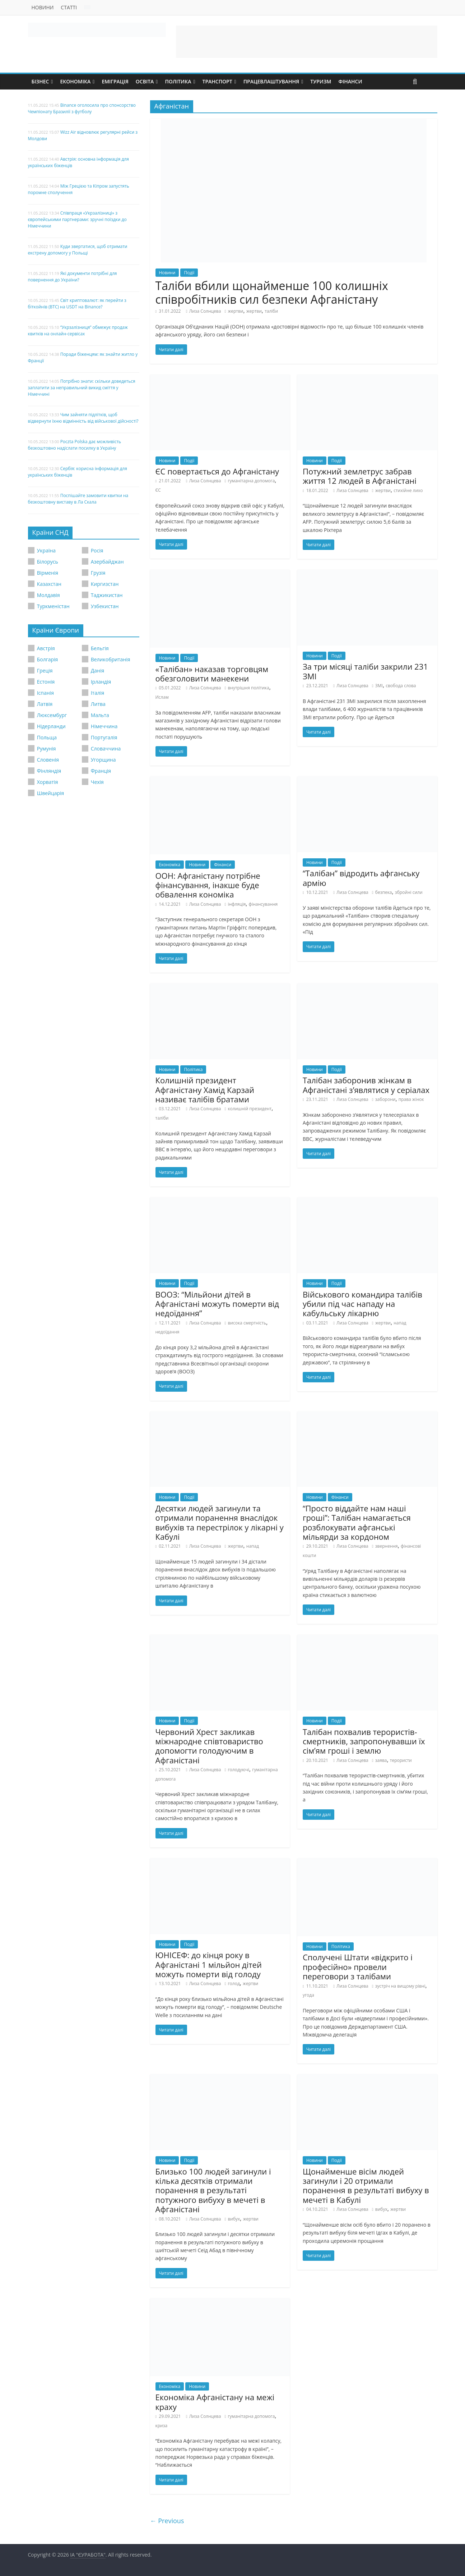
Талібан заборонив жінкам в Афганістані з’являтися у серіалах (366, 1085)
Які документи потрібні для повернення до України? (72, 276)
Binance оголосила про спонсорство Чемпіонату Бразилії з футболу (82, 108)
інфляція (237, 904)
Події (189, 273)
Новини (43, 7)
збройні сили (409, 892)
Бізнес (40, 81)
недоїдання (167, 1332)
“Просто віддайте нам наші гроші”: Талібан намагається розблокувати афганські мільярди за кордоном (357, 1522)
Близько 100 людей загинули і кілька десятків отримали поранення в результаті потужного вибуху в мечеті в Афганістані (213, 2190)
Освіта (145, 81)
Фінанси (350, 81)
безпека (383, 892)
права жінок (411, 1099)
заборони (385, 1099)
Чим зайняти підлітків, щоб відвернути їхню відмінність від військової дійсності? (83, 418)
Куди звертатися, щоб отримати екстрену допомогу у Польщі (77, 249)
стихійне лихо (408, 490)
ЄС (158, 490)
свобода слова (401, 686)
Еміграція (115, 81)
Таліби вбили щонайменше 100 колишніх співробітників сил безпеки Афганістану (271, 292)
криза (161, 2426)
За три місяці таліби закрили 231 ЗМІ (365, 671)
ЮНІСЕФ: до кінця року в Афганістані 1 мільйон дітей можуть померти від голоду (208, 1964)
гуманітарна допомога (251, 481)
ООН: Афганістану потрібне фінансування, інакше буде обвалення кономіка (207, 885)
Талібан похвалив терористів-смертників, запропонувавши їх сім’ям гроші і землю (364, 1741)
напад (400, 1323)
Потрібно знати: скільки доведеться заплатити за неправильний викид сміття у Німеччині (81, 387)
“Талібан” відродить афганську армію (361, 878)
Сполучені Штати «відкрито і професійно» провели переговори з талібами (358, 1967)
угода (308, 1995)
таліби (271, 311)
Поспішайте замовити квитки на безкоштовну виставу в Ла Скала (78, 498)
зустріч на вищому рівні (400, 1986)
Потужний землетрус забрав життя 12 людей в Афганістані (360, 476)
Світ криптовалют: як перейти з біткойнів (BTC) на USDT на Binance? (77, 303)
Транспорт (217, 81)
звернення (386, 1546)
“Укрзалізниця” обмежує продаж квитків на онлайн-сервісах (78, 330)
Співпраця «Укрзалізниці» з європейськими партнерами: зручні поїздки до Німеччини (77, 219)
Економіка (75, 81)
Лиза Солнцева (205, 311)
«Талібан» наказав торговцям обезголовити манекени (212, 673)
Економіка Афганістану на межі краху (215, 2402)
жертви (235, 311)
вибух (234, 2219)
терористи (401, 1760)
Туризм (320, 81)
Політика (178, 81)
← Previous (167, 2520)
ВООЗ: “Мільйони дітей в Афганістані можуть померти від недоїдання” (217, 1304)
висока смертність (247, 1323)
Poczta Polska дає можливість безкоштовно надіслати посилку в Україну (74, 444)
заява (381, 1760)
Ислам (162, 697)
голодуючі (238, 1770)
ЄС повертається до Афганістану (217, 471)
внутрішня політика (248, 688)
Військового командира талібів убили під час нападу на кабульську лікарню (362, 1304)
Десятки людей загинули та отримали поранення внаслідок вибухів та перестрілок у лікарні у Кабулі (219, 1522)
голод (234, 1983)
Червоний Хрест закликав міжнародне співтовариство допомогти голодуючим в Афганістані (209, 1745)
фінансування (263, 904)
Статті (69, 7)
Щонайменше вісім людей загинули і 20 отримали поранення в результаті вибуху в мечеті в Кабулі (366, 2185)
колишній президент (249, 1109)
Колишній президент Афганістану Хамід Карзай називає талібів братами (205, 1090)
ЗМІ (379, 686)
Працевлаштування (271, 81)
